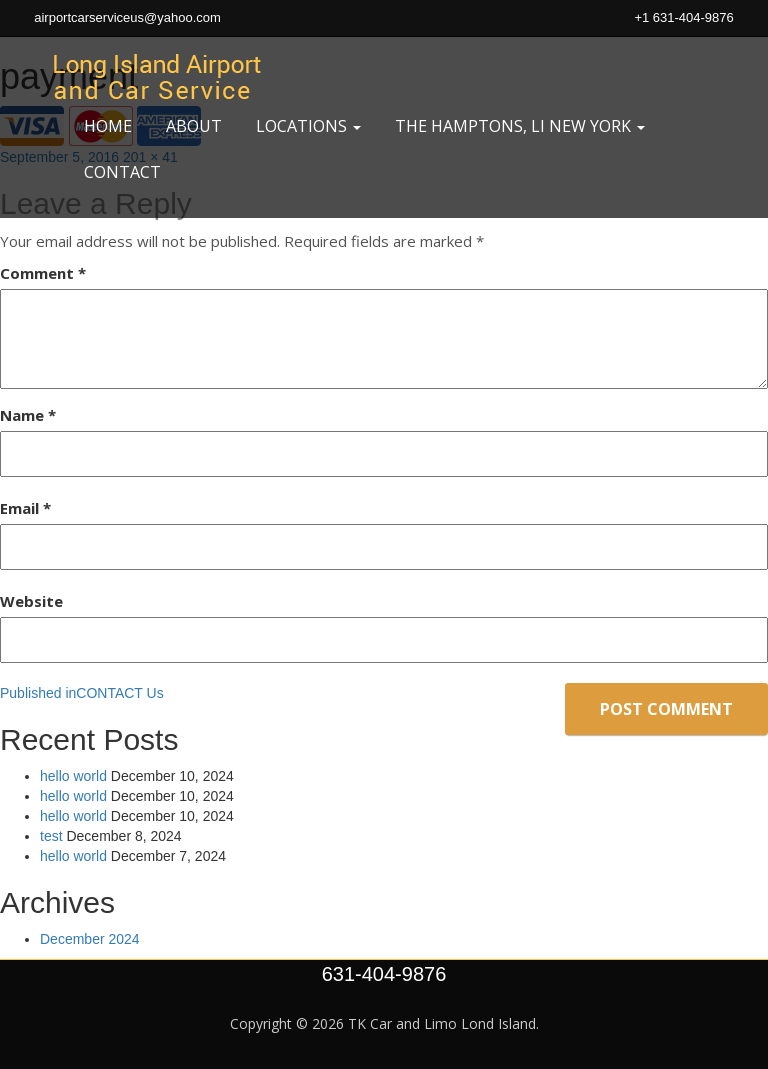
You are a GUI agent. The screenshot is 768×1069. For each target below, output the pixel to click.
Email (25, 508)
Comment (43, 273)
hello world (73, 776)
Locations (308, 126)
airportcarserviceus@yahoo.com (127, 17)
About (194, 126)
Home (108, 126)
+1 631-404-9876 (683, 17)
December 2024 (90, 939)
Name (28, 415)
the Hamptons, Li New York (520, 126)
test (51, 836)
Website (31, 601)
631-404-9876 (384, 974)
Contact (122, 172)
